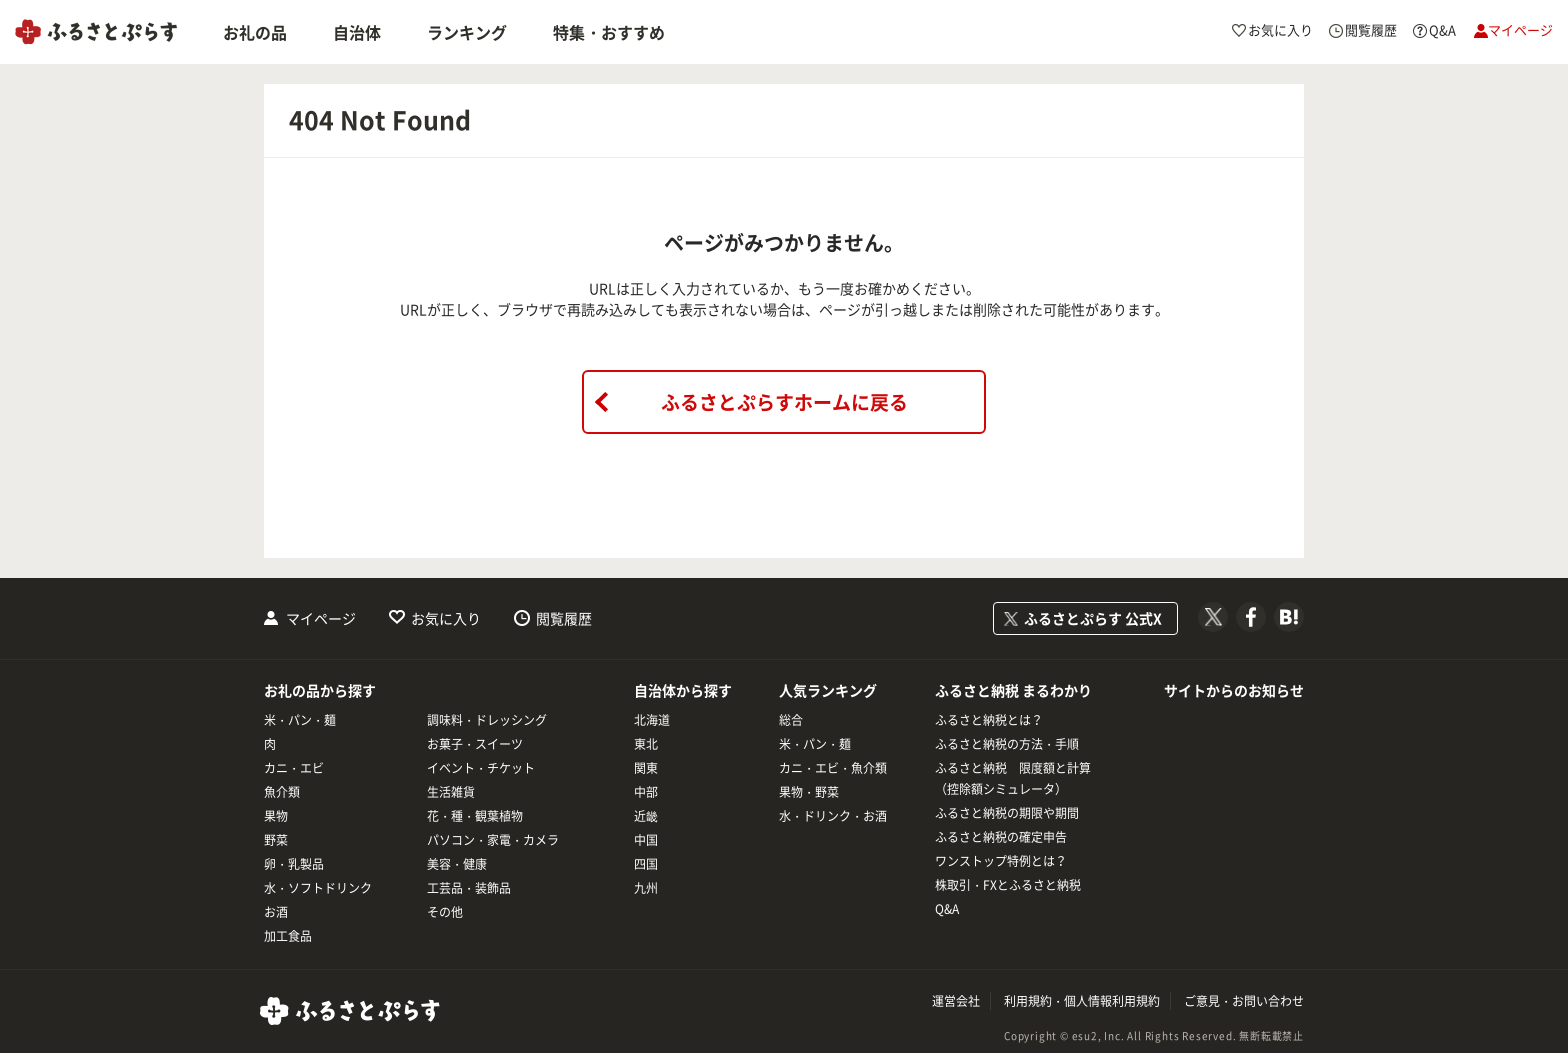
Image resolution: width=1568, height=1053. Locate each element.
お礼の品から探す (320, 690)
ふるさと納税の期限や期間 (1007, 813)
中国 (646, 840)
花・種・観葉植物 (475, 816)
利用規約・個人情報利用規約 (1082, 1001)
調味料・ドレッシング (487, 720)
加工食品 (288, 936)
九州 (646, 888)
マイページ (321, 618)
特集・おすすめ (609, 32)
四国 (646, 864)
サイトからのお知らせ (1234, 690)
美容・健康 (457, 864)
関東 (646, 768)
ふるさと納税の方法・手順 (1007, 744)
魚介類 (282, 792)
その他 (445, 912)
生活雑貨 (451, 792)
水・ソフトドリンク (318, 888)
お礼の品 (255, 32)
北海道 (652, 720)
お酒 (276, 912)
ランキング (467, 32)
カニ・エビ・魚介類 (833, 768)
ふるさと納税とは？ (989, 720)
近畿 (646, 816)
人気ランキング (828, 690)
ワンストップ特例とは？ (1001, 861)
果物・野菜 (809, 792)
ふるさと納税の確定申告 (1001, 837)
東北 (646, 744)
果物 (276, 816)
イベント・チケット (481, 768)
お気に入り (446, 618)
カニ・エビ (294, 768)
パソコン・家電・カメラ (493, 840)
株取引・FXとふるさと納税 (1008, 885)
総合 (791, 720)
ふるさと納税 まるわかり (1013, 690)
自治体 (357, 32)
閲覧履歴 (564, 618)
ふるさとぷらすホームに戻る (784, 402)
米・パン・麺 (300, 720)
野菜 (276, 840)
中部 (646, 792)
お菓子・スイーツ (475, 744)
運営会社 (956, 1001)
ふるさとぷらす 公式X (1093, 618)
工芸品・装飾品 (469, 888)
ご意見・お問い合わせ (1244, 1001)
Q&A (947, 909)
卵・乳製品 (294, 864)
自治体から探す (683, 690)
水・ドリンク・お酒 (833, 816)
